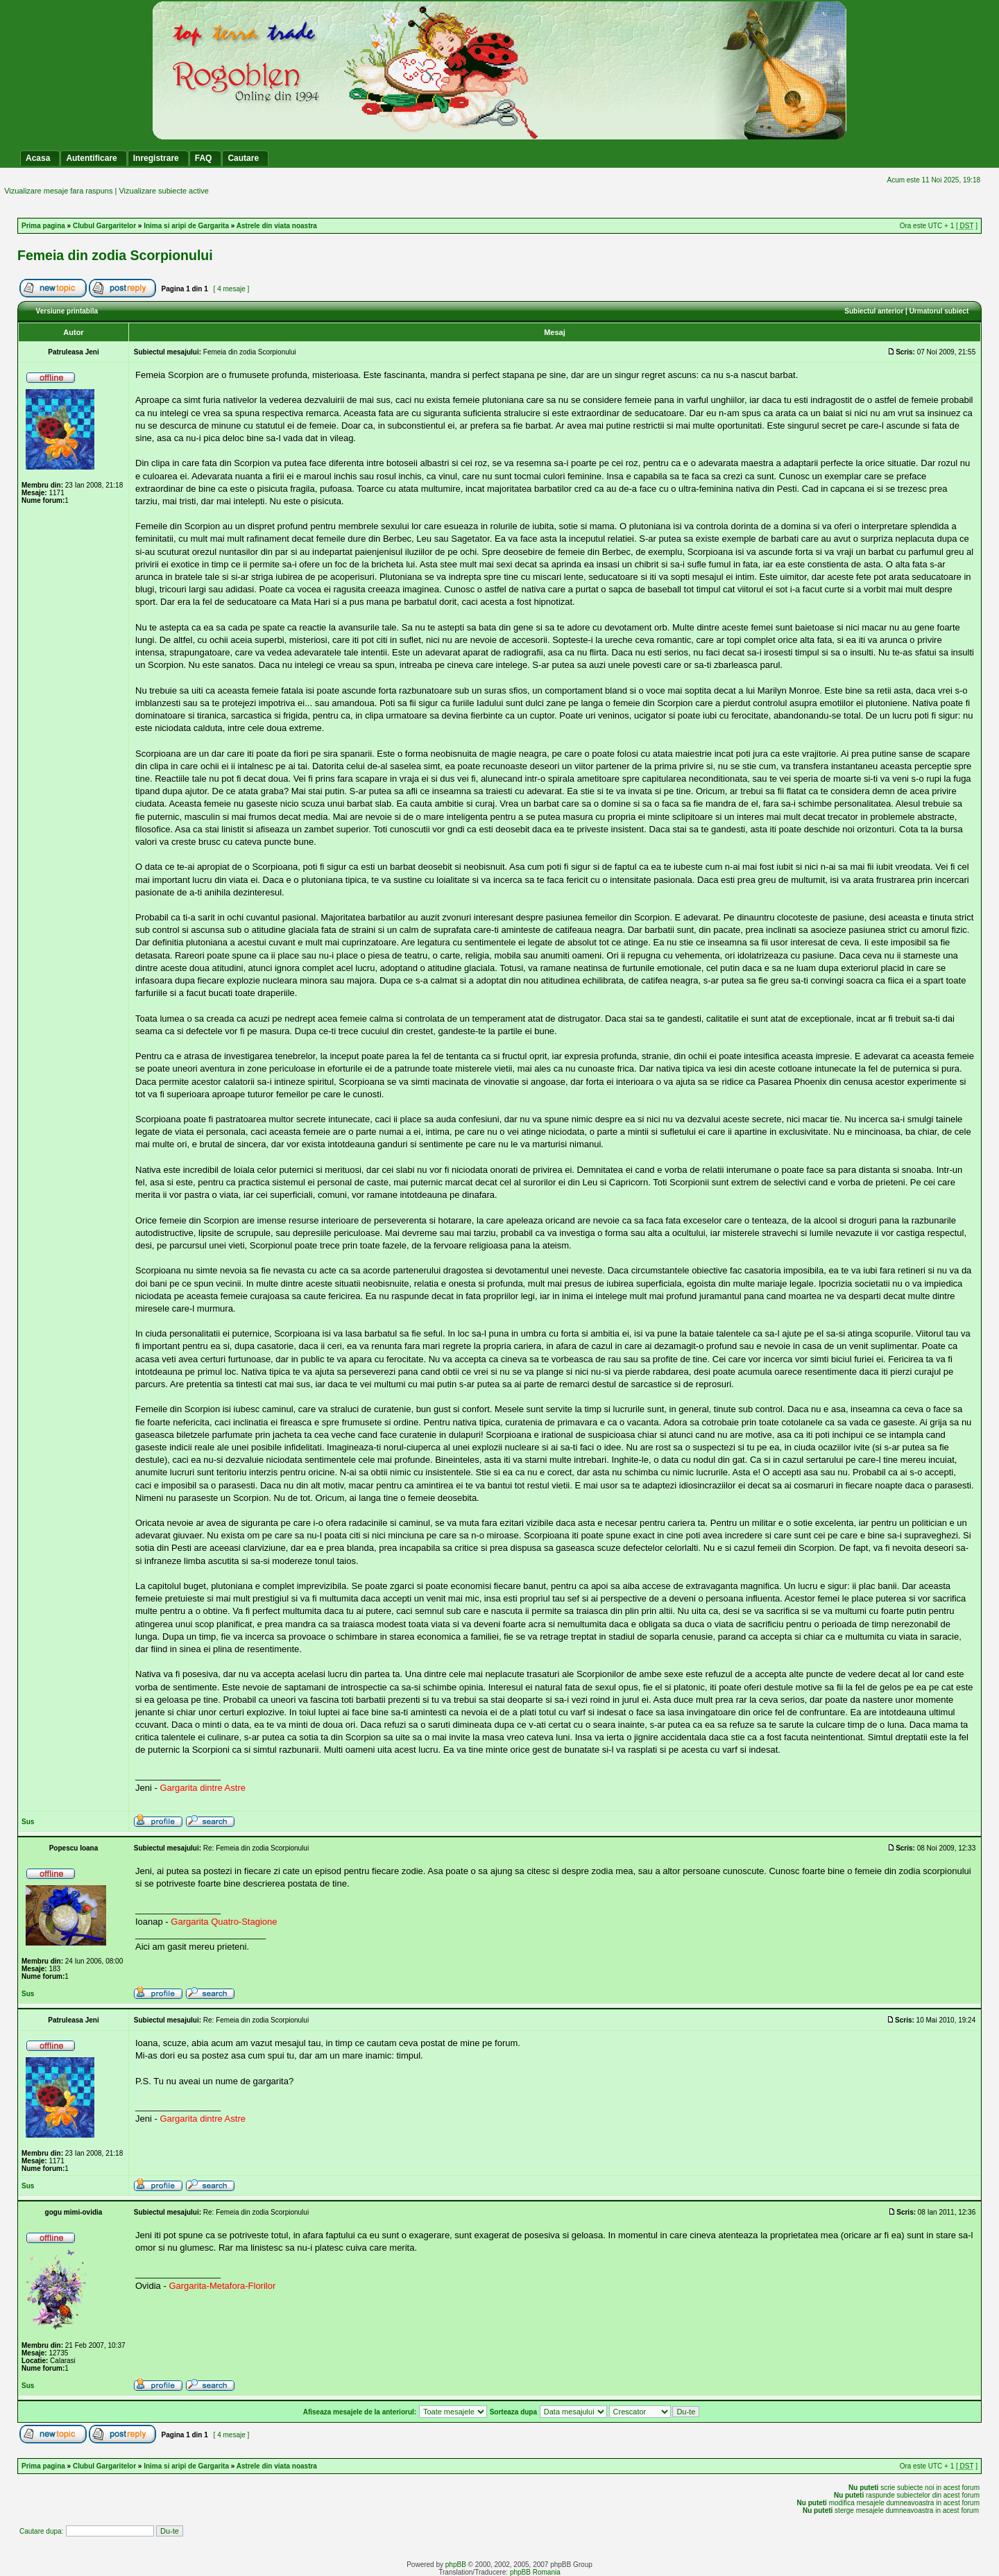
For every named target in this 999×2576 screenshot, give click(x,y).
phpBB (455, 2564)
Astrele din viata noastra (277, 226)
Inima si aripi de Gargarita (186, 226)
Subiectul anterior (873, 311)
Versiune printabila (67, 311)
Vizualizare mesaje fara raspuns (58, 191)
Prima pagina (43, 226)
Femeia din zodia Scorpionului (115, 255)
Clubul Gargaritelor (104, 226)
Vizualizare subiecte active (163, 191)
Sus (28, 1822)
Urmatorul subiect (939, 311)
